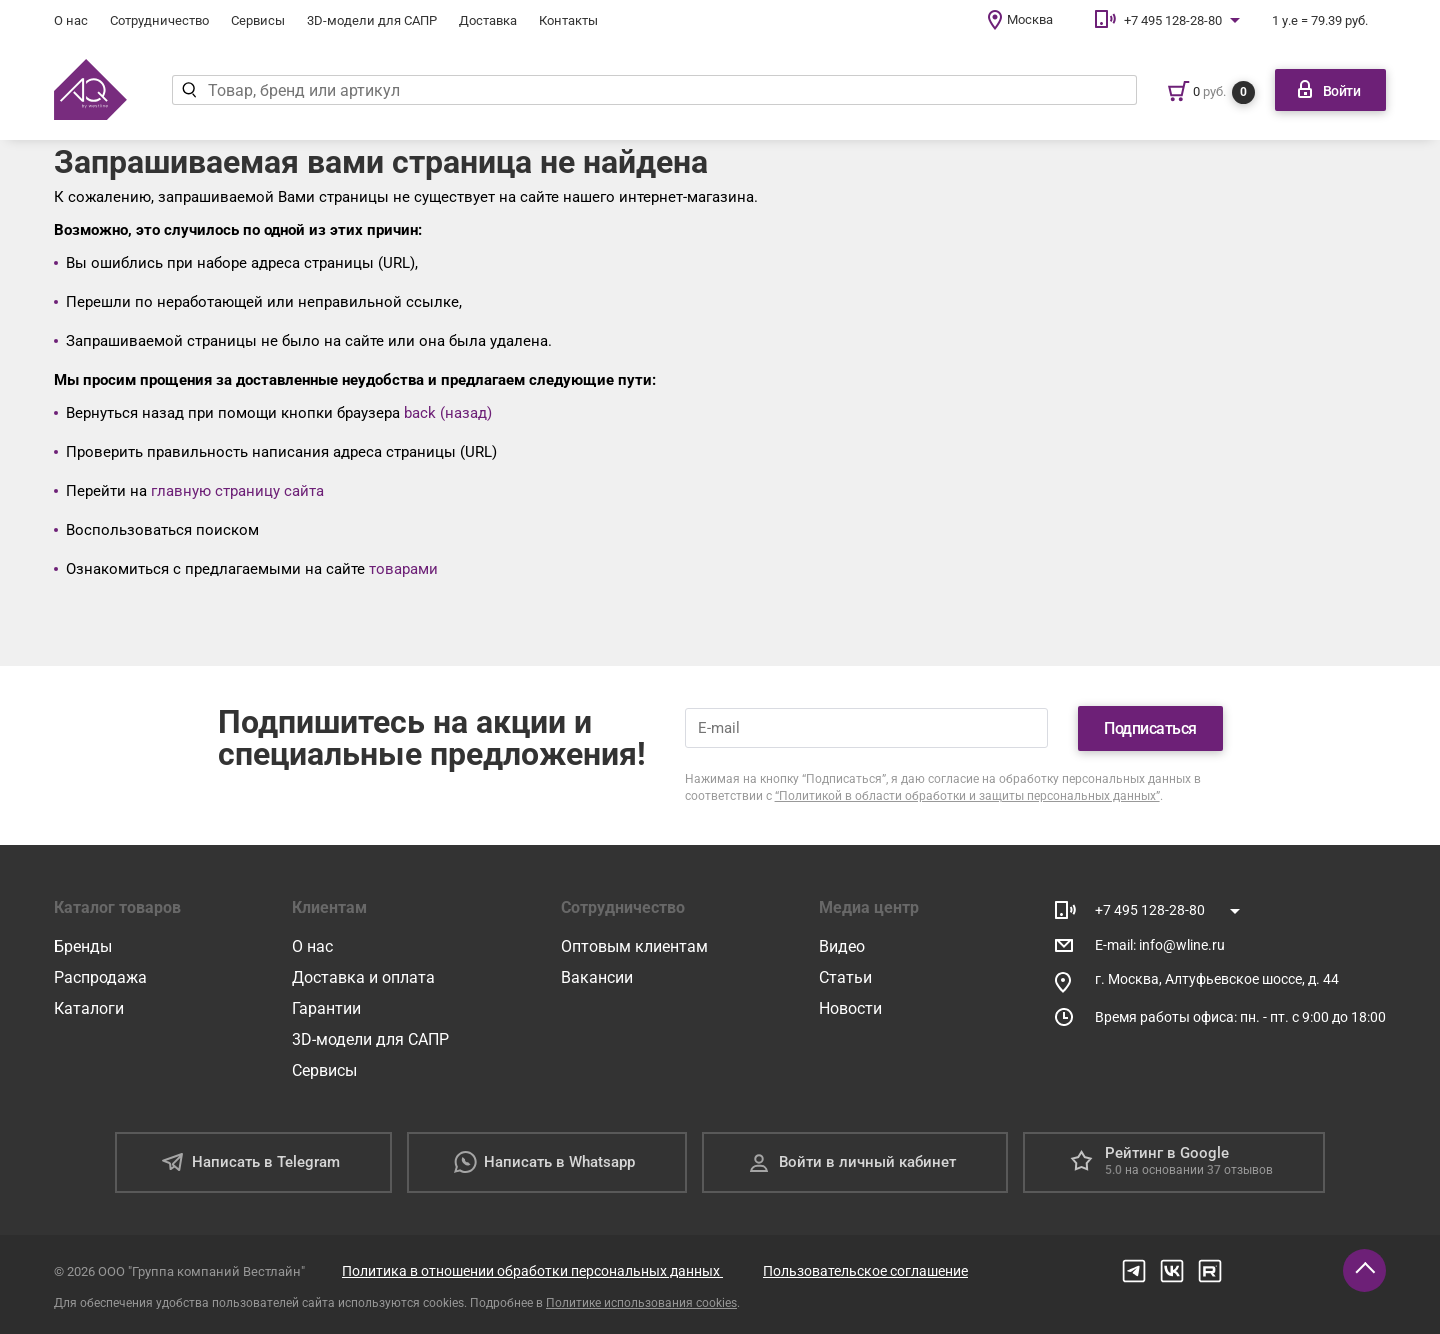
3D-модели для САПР (372, 20)
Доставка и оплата (363, 977)
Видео (842, 946)
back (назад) (448, 413)
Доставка (488, 20)
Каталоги (89, 1008)
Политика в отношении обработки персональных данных (532, 1271)
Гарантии (326, 1008)
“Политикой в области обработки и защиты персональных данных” (967, 796)
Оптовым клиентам (634, 946)
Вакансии (597, 977)
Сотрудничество (159, 20)
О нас (71, 20)
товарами (403, 569)
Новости (850, 1008)
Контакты (568, 20)
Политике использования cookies (641, 1303)
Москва (1030, 19)
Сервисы (258, 20)
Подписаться (1150, 728)
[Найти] (189, 90)
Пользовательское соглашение (865, 1271)
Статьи (845, 977)
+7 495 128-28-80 (1173, 20)
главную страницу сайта (237, 491)
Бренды (83, 946)
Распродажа (100, 977)
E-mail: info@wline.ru (1160, 945)
